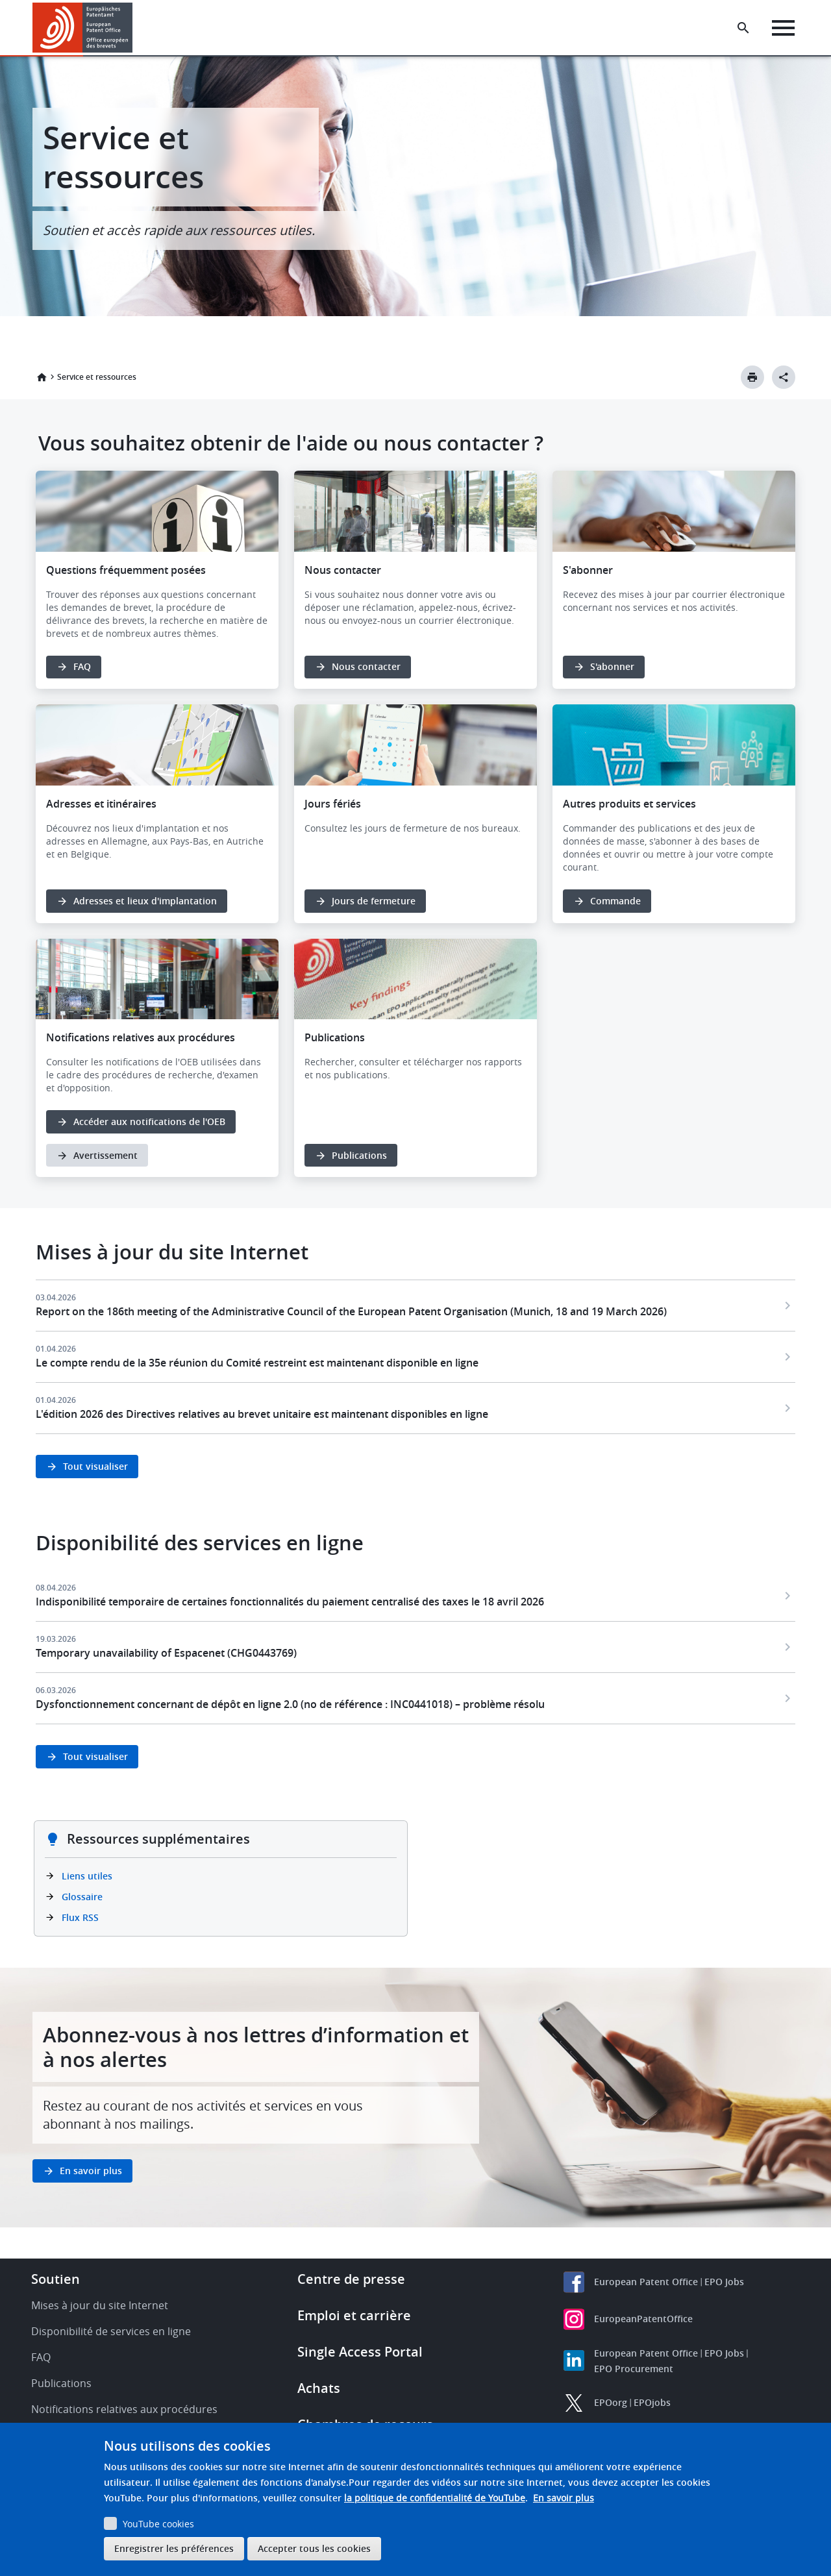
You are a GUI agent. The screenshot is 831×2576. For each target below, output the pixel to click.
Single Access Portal (360, 2351)
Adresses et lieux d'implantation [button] (145, 901)
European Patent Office (646, 2281)
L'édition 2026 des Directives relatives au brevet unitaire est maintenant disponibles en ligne (262, 1414)
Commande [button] (615, 901)
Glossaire (82, 1896)
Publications (359, 1155)
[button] (134, 28)
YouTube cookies (158, 2524)
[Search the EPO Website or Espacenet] (743, 28)
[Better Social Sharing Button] (783, 377)
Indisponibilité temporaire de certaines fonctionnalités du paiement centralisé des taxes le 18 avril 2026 (290, 1601)
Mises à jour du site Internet (99, 2305)
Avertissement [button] (105, 1155)
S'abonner (612, 666)
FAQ (41, 2357)
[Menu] (783, 28)
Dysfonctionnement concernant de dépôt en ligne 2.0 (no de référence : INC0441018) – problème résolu (290, 1704)
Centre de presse (351, 2279)
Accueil (41, 377)
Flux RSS (80, 1917)
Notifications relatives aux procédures (124, 2409)
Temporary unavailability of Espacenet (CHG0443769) (166, 1653)
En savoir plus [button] (91, 2170)
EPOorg (610, 2402)
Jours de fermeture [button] (374, 901)
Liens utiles (87, 1876)
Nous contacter (366, 666)
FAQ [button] (82, 666)
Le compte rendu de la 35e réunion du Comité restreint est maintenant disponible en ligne (257, 1363)
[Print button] (752, 377)
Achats (318, 2388)
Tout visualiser (95, 1466)
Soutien (55, 2279)
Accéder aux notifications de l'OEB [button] (149, 1121)
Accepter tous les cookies (314, 2548)
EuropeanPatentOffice (643, 2318)
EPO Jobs (724, 2281)
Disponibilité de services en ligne (111, 2331)
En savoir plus (563, 2498)
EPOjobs (652, 2402)
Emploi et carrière (354, 2315)
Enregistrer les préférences (174, 2548)
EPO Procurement (633, 2368)
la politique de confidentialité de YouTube (434, 2498)
